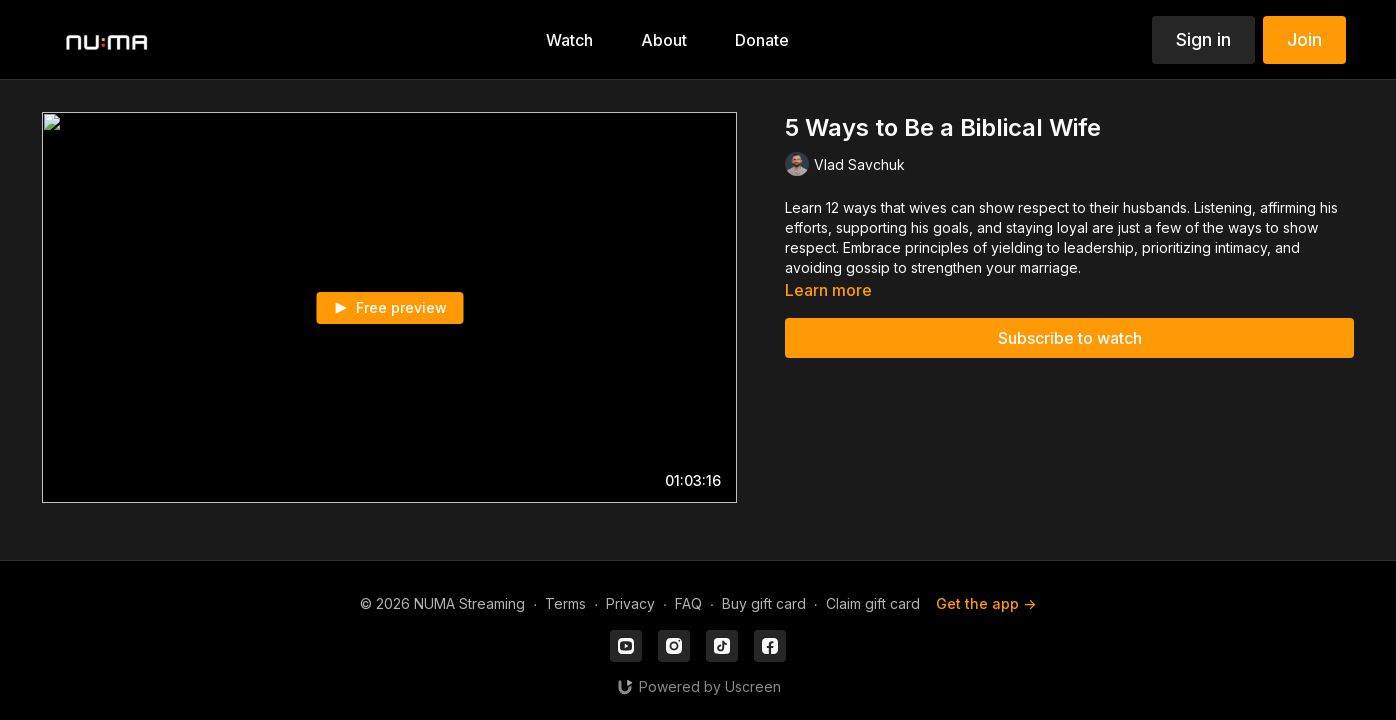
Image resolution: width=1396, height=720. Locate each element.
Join (1304, 39)
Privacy (630, 603)
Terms (565, 603)
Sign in (1203, 39)
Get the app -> (986, 603)
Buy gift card (764, 603)
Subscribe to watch (1070, 338)
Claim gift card (873, 603)
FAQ (688, 603)
